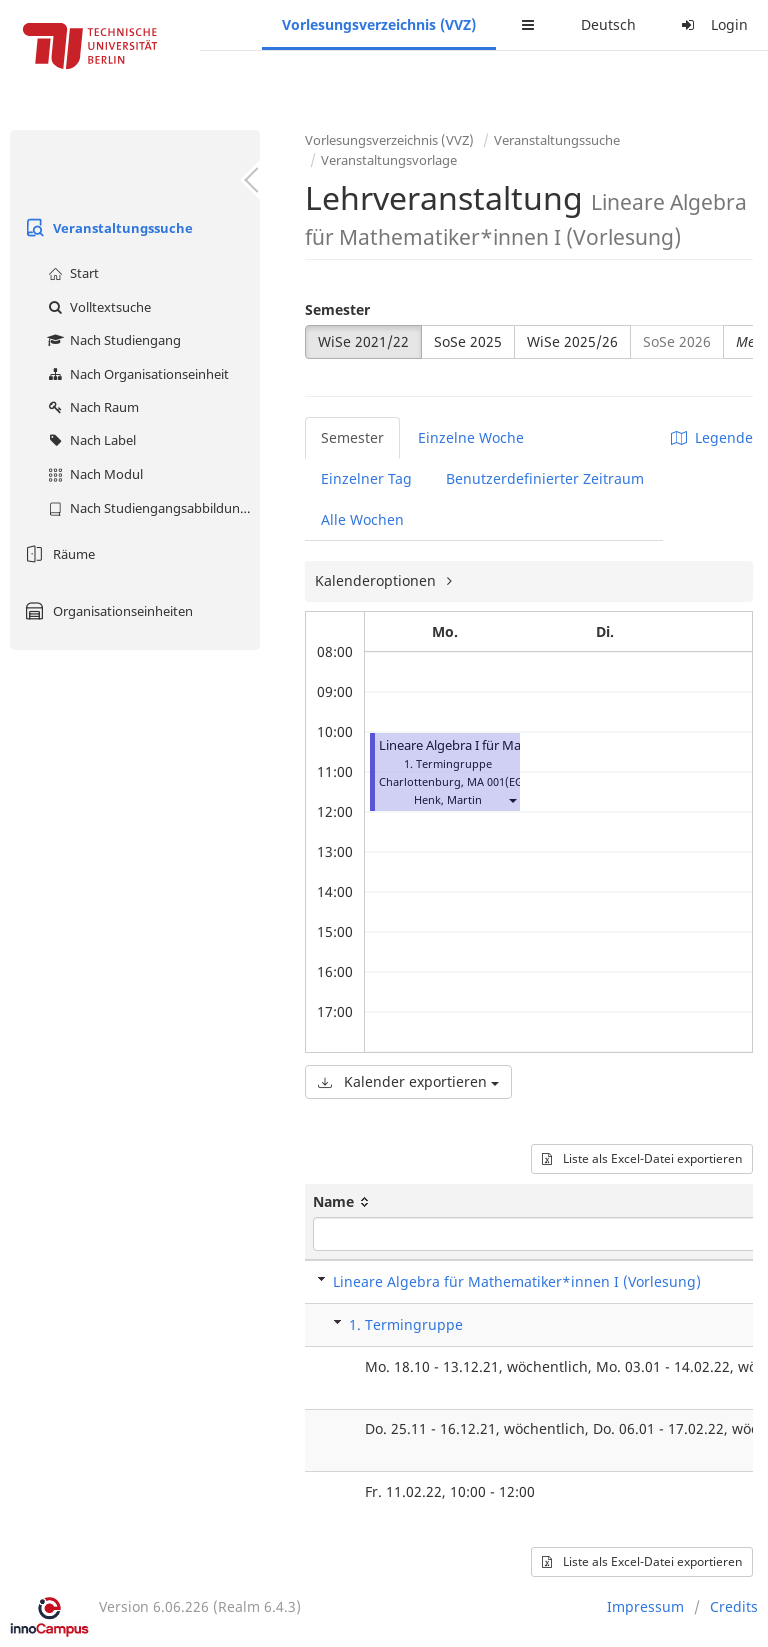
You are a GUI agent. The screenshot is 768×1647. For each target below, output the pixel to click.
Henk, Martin (448, 799)
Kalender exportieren (408, 1081)
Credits (734, 1606)
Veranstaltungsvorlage (389, 160)
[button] (512, 799)
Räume (57, 554)
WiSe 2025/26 (572, 341)
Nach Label (89, 440)
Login (712, 24)
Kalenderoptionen (377, 580)
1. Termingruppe (406, 1324)
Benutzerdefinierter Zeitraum (545, 478)
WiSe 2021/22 (363, 341)
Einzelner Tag (366, 478)
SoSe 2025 (468, 341)
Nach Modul (93, 474)
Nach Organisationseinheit (136, 374)
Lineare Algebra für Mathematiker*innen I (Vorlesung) (517, 1281)
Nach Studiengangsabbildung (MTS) (151, 508)
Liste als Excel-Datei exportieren (642, 1158)
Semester (337, 309)
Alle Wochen (362, 519)
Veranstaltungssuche (106, 228)
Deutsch (608, 24)
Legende (712, 437)
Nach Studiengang (112, 340)
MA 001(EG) (497, 781)
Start (71, 273)
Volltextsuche (97, 307)
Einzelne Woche (471, 437)
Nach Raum (91, 407)
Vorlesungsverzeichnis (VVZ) (379, 24)
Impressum (645, 1606)
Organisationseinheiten (106, 611)
